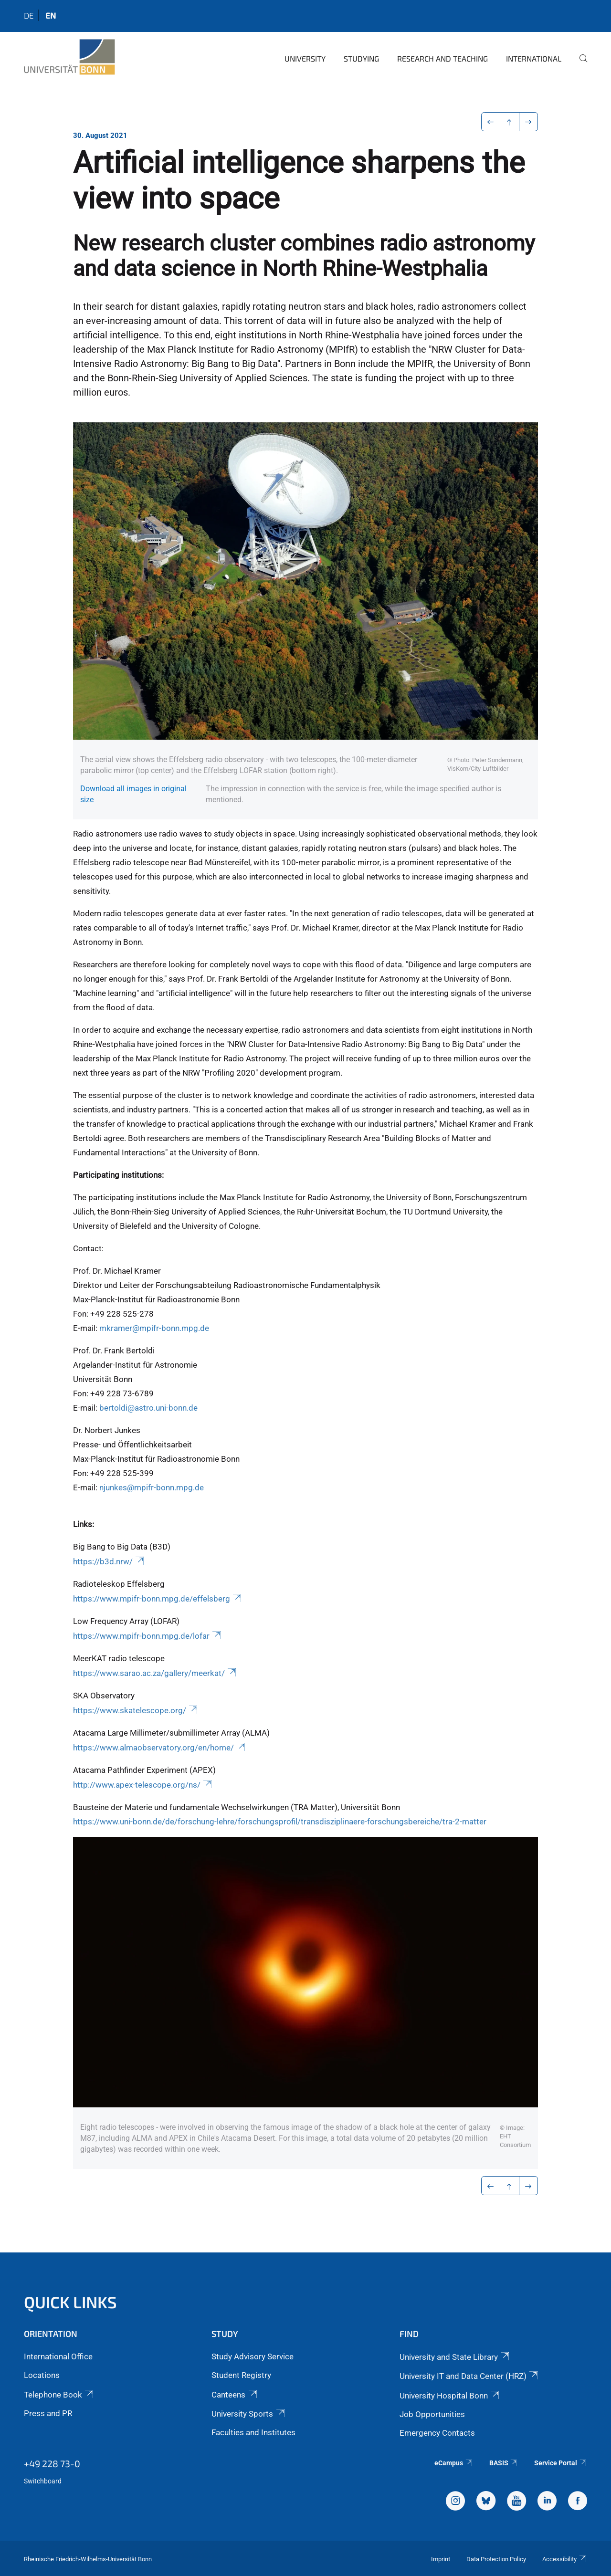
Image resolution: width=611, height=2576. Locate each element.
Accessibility (564, 2559)
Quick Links (70, 2302)
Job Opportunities (432, 2414)
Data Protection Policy (496, 2559)
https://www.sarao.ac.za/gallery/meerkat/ (155, 1673)
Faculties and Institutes (253, 2432)
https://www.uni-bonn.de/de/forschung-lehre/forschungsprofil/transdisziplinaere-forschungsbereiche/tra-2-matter (279, 1821)
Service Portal (560, 2463)
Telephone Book (59, 2394)
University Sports (248, 2414)
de (28, 15)
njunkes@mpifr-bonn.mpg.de (151, 1487)
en (50, 15)
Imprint (440, 2559)
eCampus (453, 2463)
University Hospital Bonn (450, 2395)
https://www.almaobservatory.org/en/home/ (160, 1747)
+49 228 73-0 (52, 2463)
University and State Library (455, 2357)
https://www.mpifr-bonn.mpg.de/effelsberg (158, 1598)
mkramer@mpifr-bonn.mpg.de (154, 1328)
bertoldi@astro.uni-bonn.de (148, 1408)
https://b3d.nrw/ (109, 1561)
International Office (58, 2356)
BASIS (503, 2463)
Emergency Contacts (437, 2433)
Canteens (234, 2394)
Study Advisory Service (252, 2356)
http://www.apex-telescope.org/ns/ (143, 1785)
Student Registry (241, 2375)
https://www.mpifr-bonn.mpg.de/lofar (147, 1636)
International (533, 58)
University (305, 58)
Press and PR (48, 2413)
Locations (42, 2375)
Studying (361, 58)
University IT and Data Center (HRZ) (469, 2376)
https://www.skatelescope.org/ (136, 1710)
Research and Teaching (442, 58)
